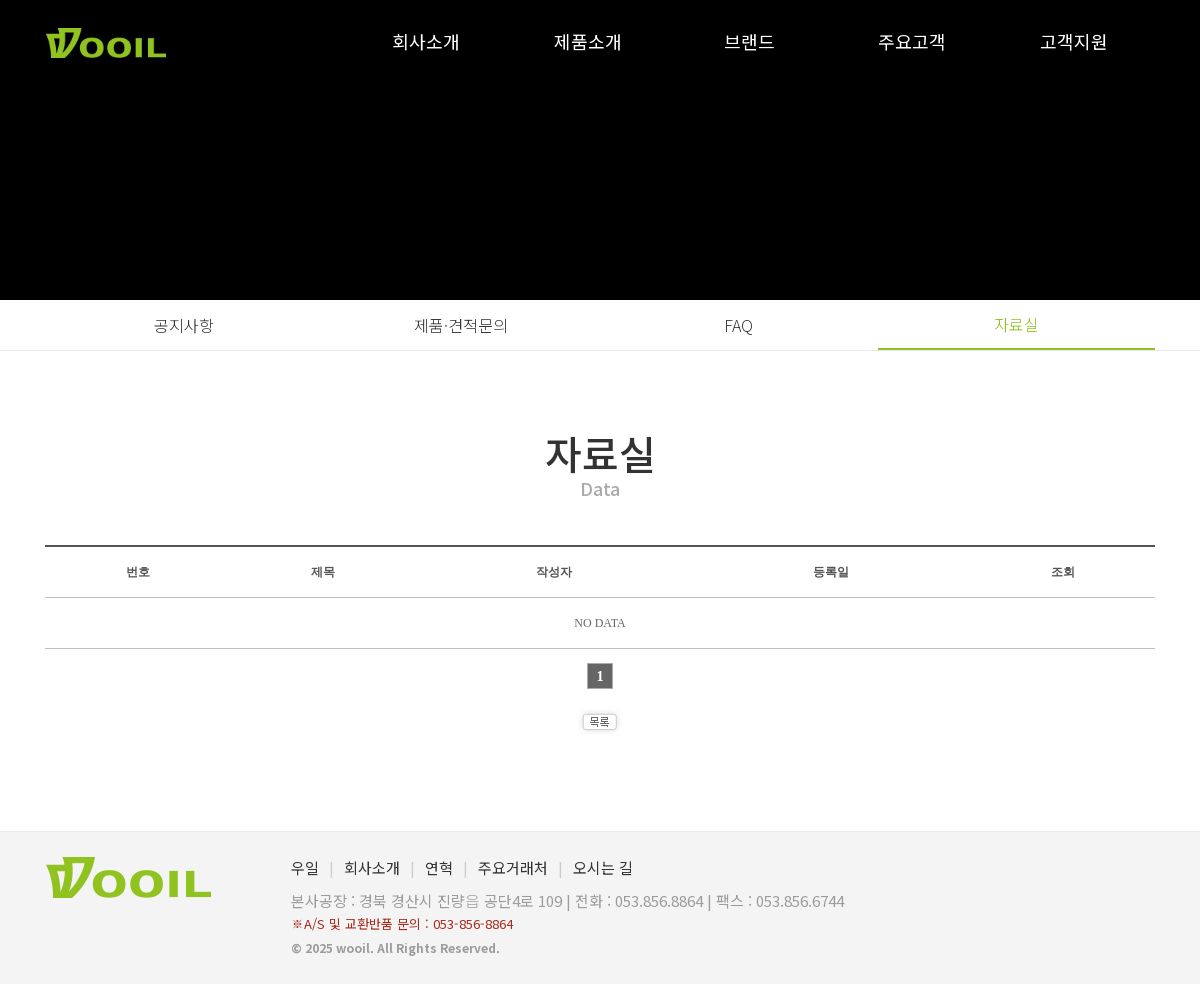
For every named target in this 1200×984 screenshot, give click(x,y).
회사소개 (426, 41)
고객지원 (1074, 41)
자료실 (1016, 324)
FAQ (738, 325)
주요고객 (912, 41)
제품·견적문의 (461, 325)
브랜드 (749, 41)
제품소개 (588, 41)
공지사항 (184, 325)
